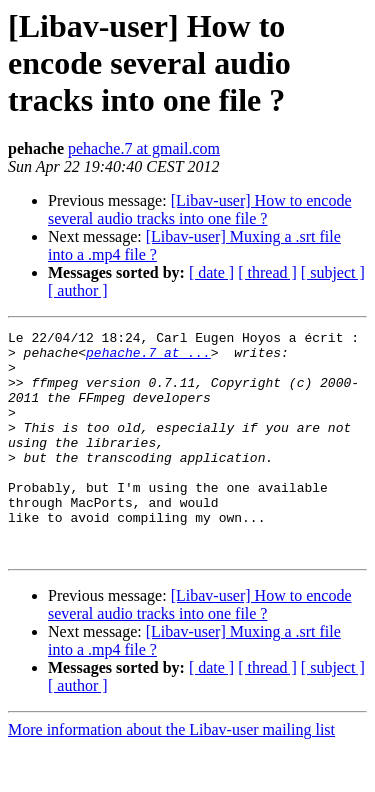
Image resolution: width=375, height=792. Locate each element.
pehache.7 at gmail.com (144, 148)
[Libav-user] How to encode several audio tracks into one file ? (199, 209)
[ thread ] (267, 272)
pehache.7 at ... (148, 358)
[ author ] (78, 290)
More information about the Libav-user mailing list (171, 774)
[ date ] (211, 272)
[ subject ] (333, 272)
